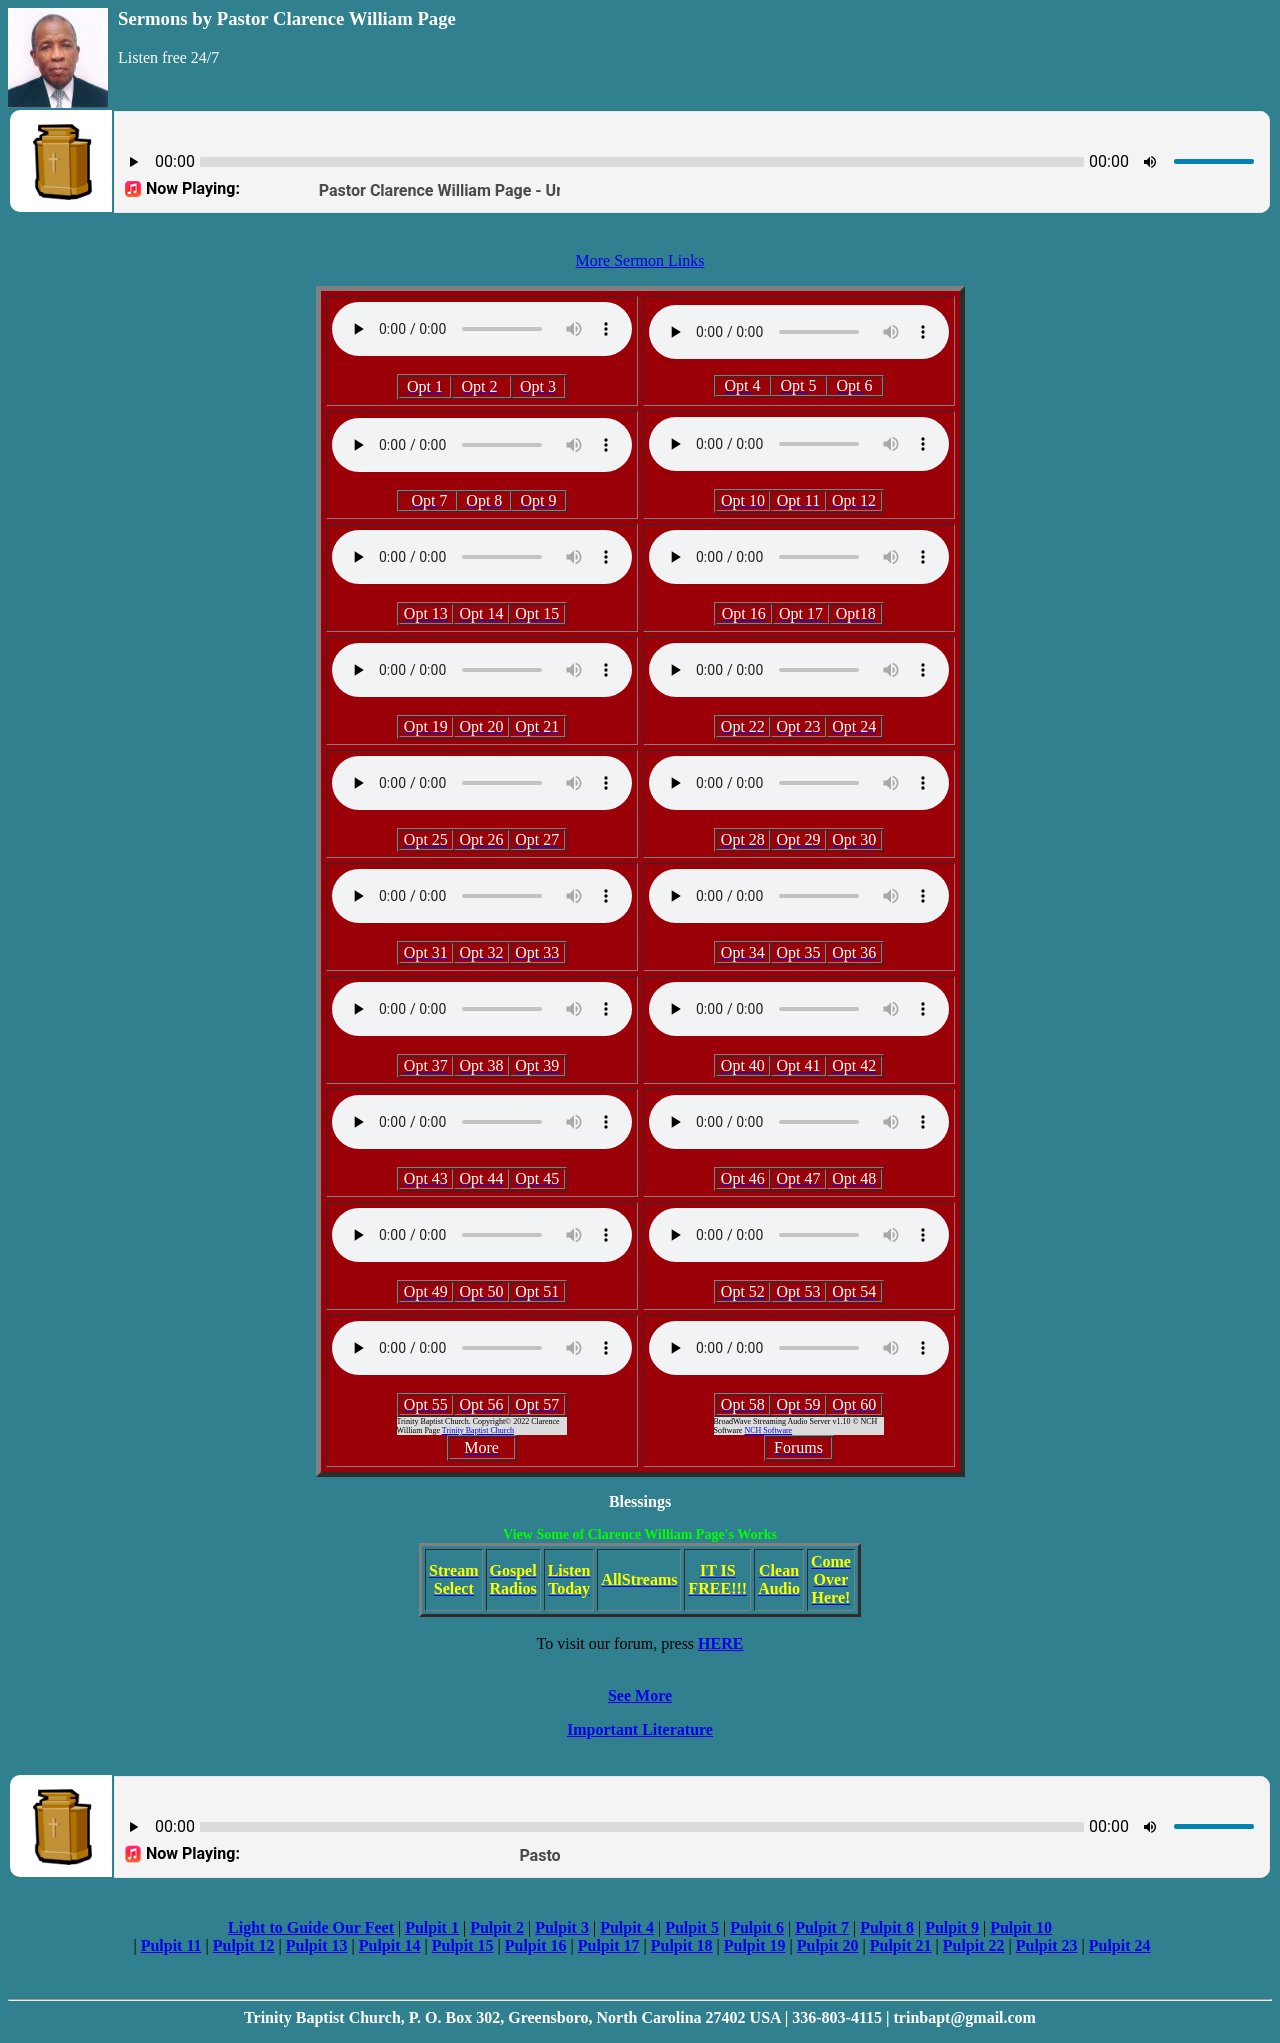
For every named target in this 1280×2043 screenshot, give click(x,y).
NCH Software (768, 1430)
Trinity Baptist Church (478, 1430)
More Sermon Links (640, 260)
